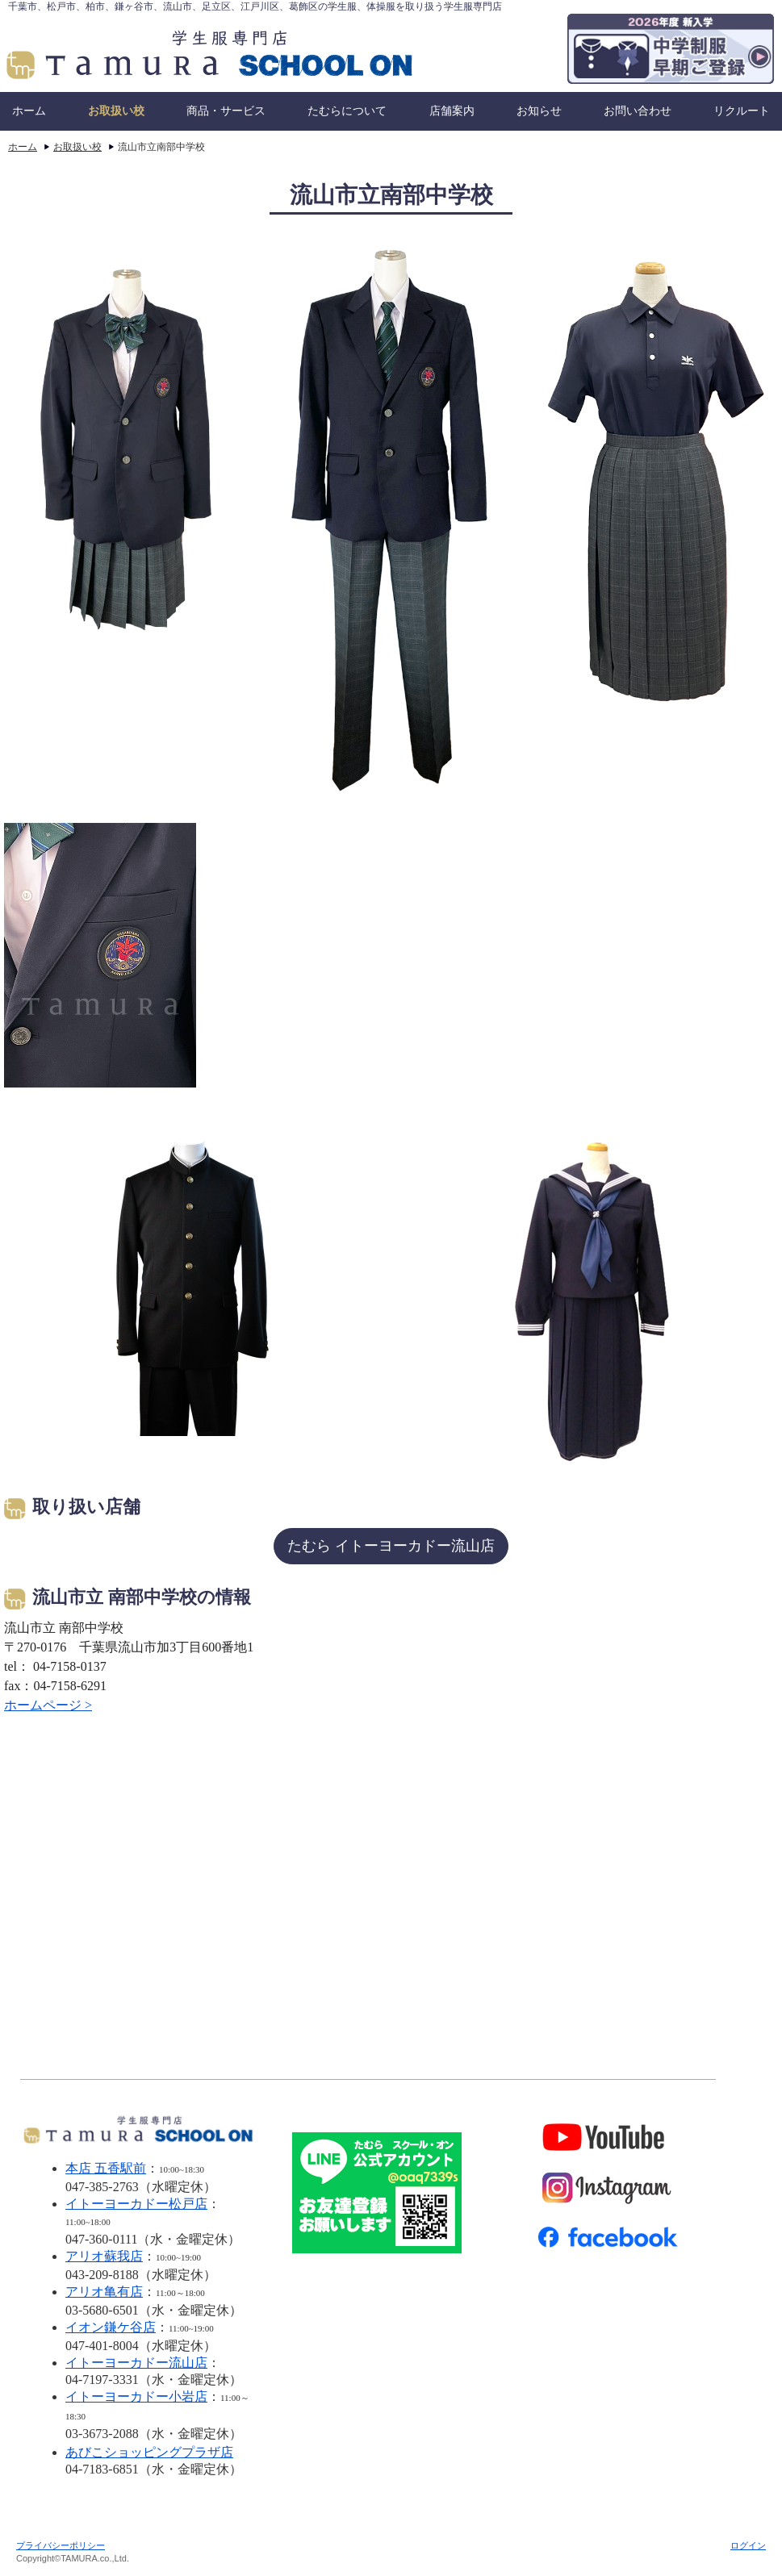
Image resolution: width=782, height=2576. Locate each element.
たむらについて (347, 111)
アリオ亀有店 (104, 2291)
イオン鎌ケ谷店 (110, 2327)
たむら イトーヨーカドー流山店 (391, 1546)
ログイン (748, 2545)
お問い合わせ (637, 111)
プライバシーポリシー (60, 2545)
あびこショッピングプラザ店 (149, 2452)
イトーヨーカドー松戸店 (136, 2204)
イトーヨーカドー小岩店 (136, 2396)
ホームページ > (48, 1705)
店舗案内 (452, 111)
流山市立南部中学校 (161, 146)
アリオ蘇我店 (104, 2256)
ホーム (29, 111)
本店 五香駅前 (105, 2168)
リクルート (741, 111)
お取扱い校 (116, 111)
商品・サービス (226, 111)
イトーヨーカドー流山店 (136, 2362)
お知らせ (539, 111)
